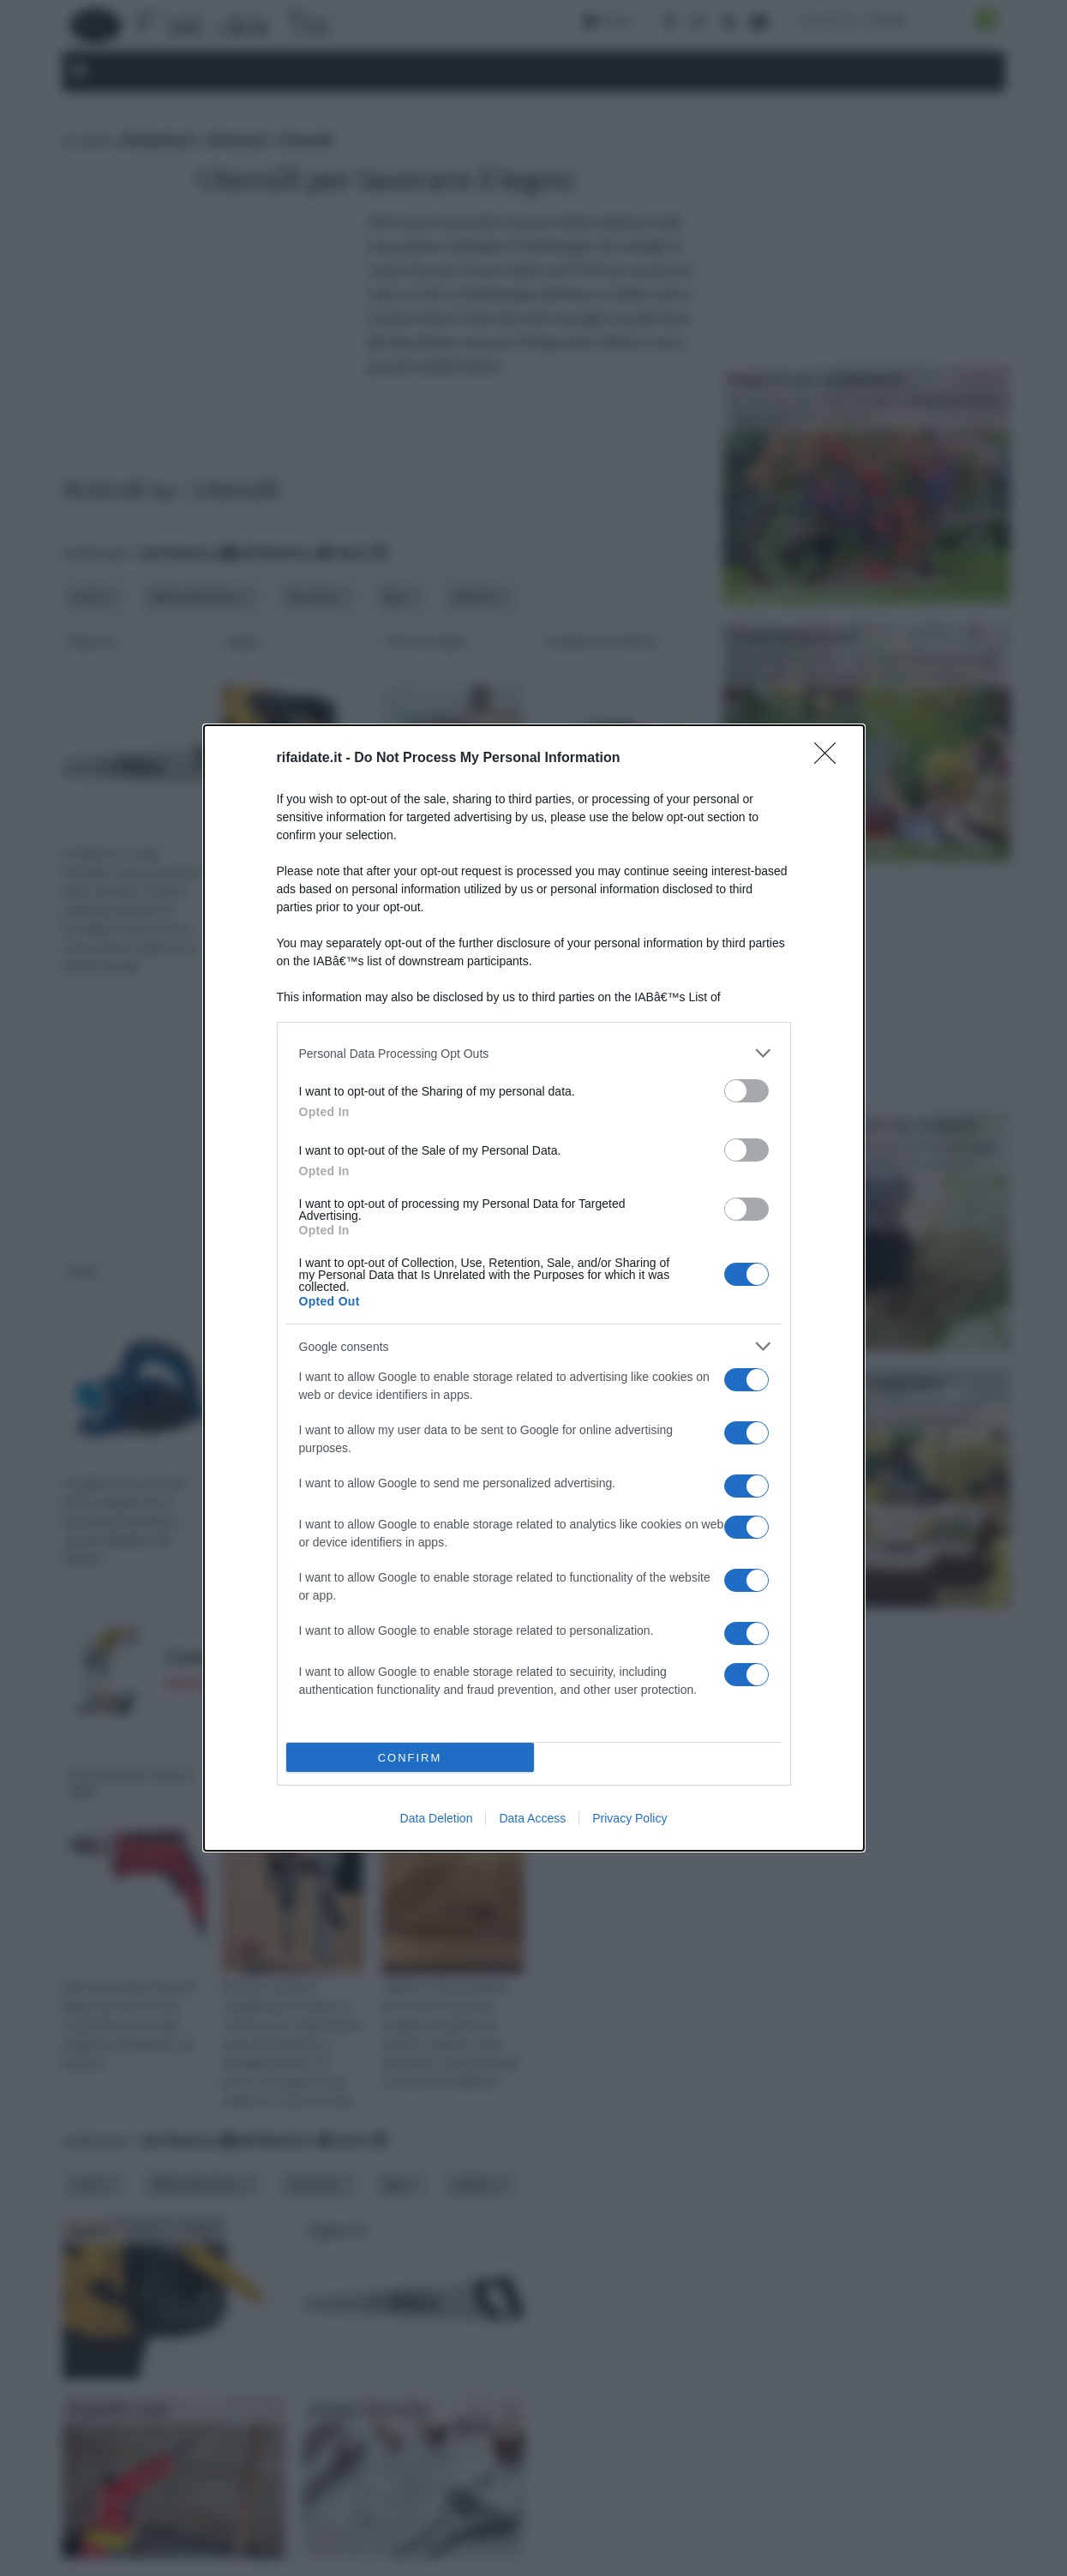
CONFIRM (410, 1757)
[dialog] (534, 1288)
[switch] (746, 1090)
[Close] (830, 758)
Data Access (532, 1818)
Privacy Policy (629, 1818)
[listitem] (534, 1053)
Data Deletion (436, 1818)
